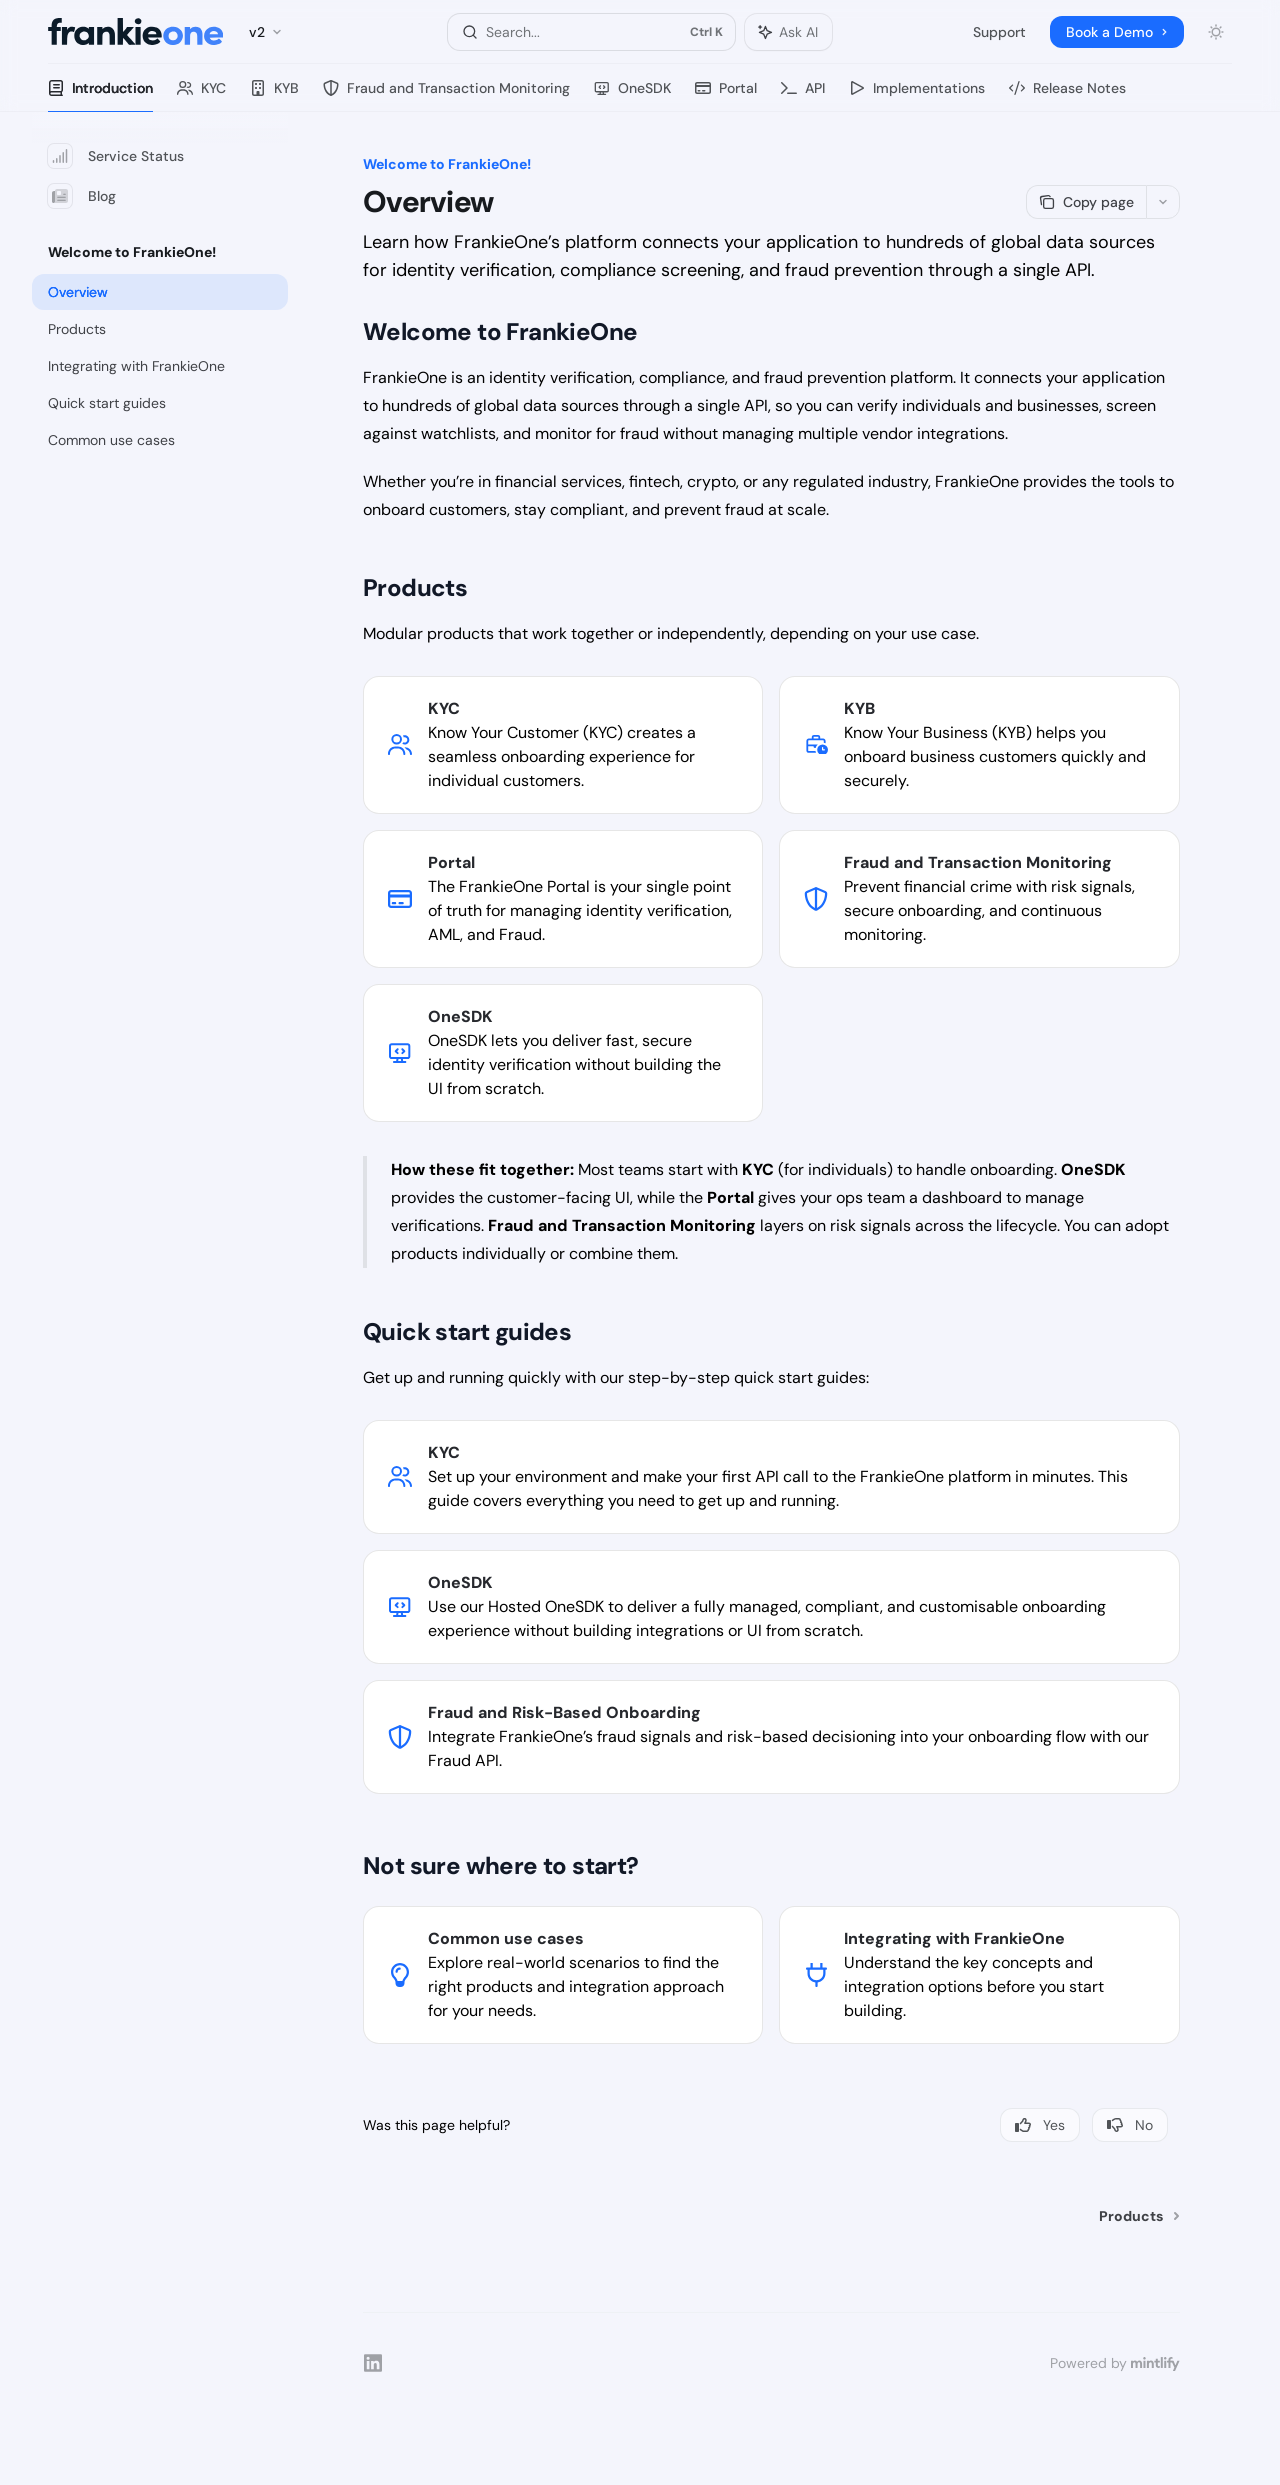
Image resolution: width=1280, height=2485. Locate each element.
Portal (726, 95)
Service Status (116, 156)
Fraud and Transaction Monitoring (446, 95)
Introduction (100, 95)
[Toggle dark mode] (1216, 32)
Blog (82, 196)
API (803, 95)
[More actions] (1163, 202)
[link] (563, 745)
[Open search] (591, 32)
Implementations (917, 95)
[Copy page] (1086, 202)
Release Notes (1067, 95)
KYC (201, 95)
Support (999, 32)
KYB (274, 95)
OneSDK (632, 95)
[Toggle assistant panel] (788, 32)
